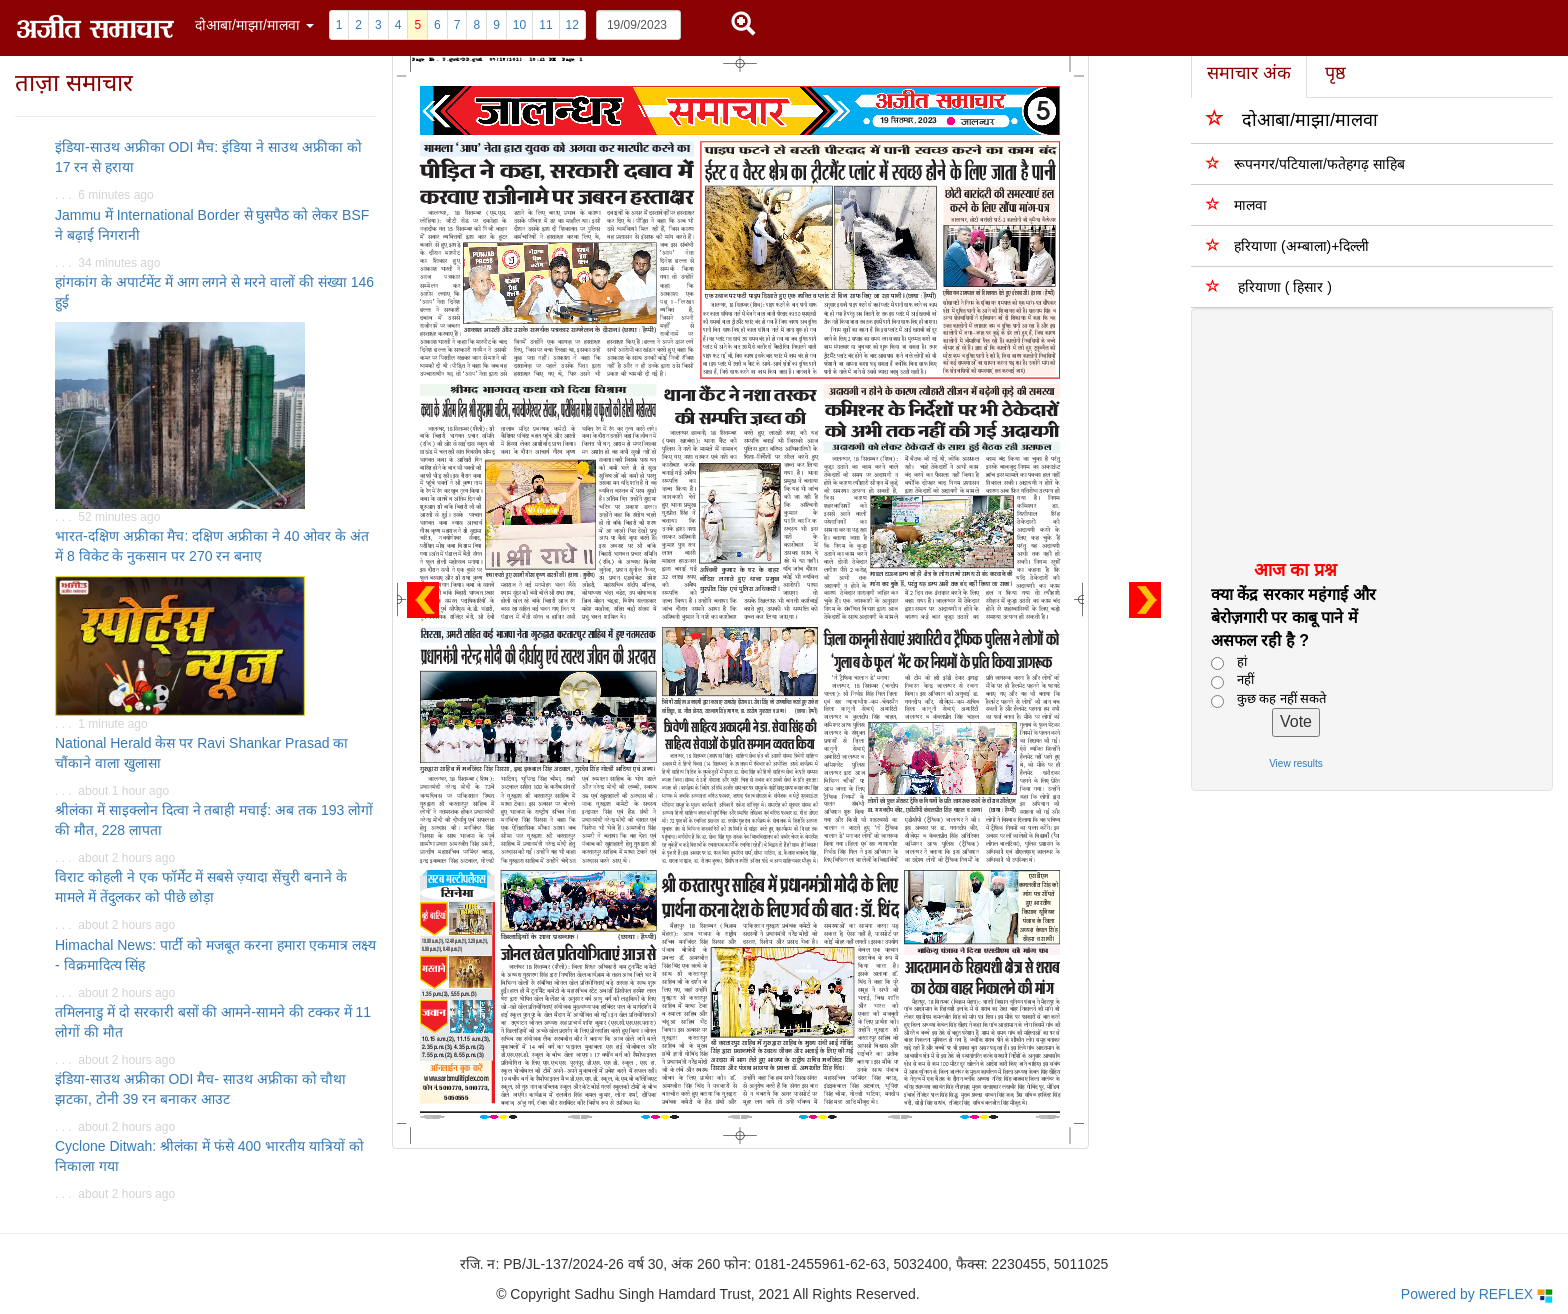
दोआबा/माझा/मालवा (1292, 118)
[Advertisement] (1357, 433)
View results (1296, 763)
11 (545, 25)
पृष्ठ (1335, 73)
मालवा (1236, 204)
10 (519, 25)
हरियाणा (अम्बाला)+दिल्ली (1287, 245)
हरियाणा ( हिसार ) (1269, 286)
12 (572, 25)
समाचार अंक (1249, 73)
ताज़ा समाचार (74, 82)
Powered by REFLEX (1477, 1294)
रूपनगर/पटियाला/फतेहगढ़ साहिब (1305, 163)
